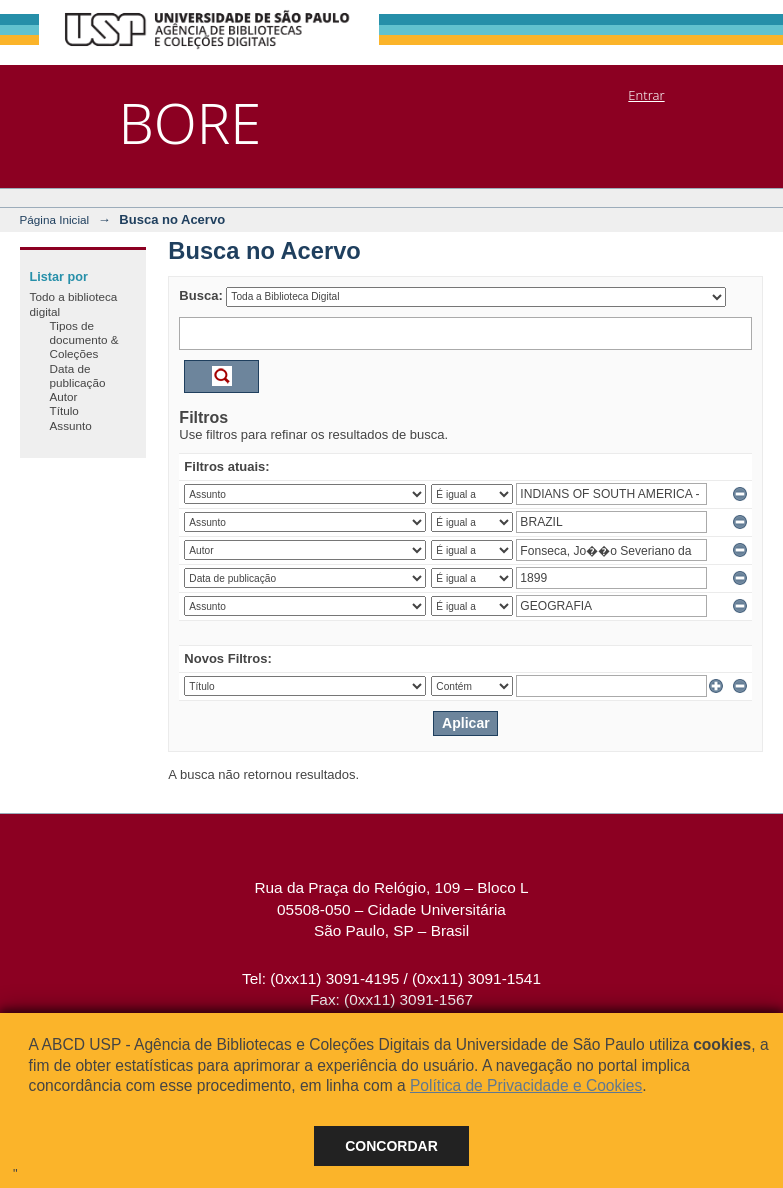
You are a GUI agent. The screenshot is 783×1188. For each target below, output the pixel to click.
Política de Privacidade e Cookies (526, 1085)
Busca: (200, 295)
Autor (64, 396)
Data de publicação (78, 375)
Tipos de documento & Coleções (84, 340)
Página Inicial (55, 219)
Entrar (646, 95)
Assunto (71, 425)
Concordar (391, 1146)
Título (64, 410)
